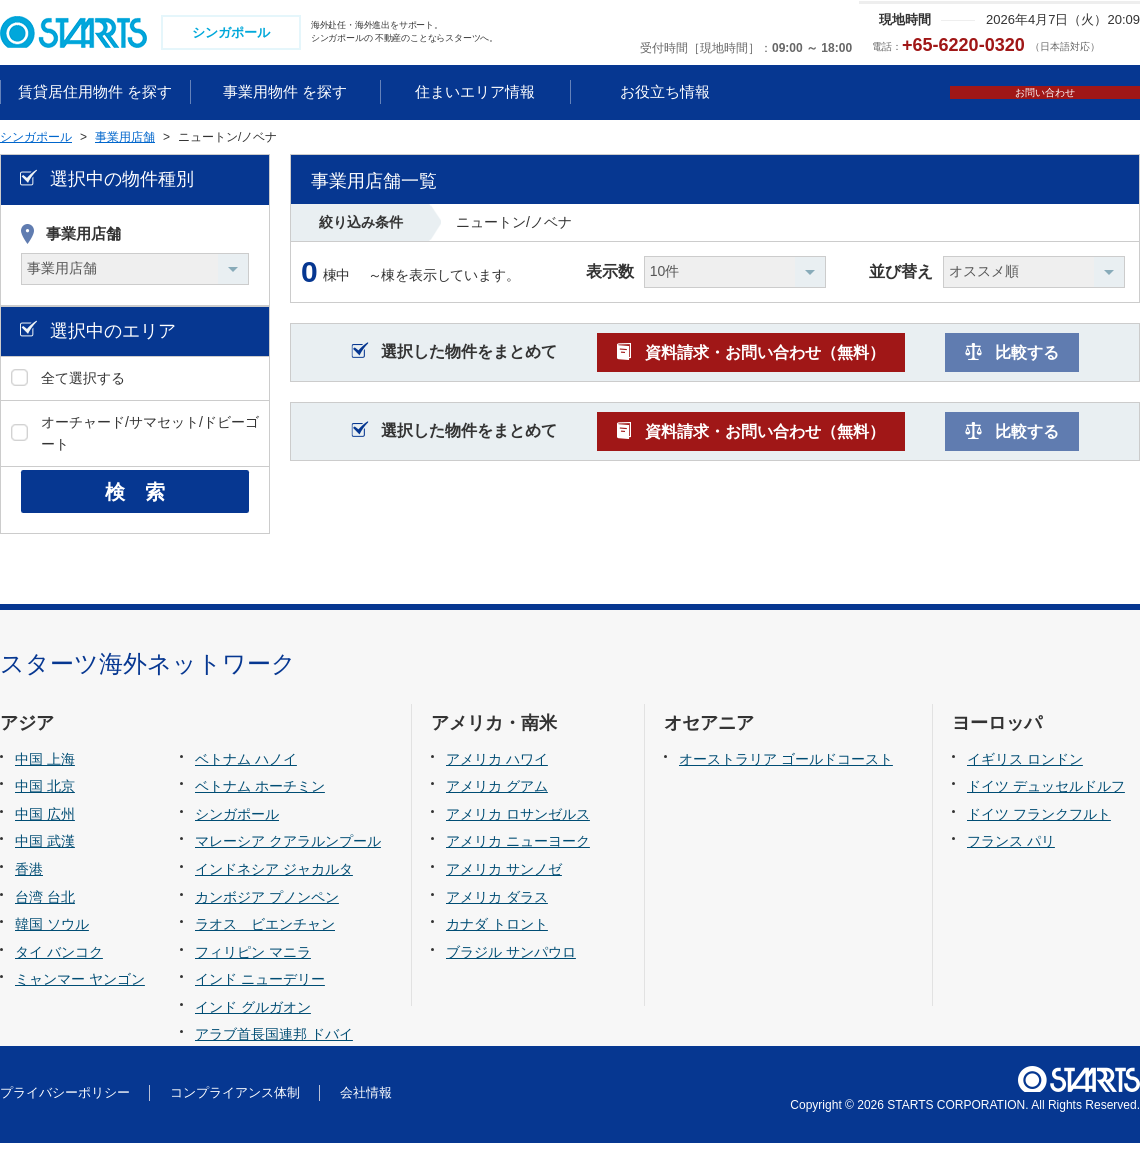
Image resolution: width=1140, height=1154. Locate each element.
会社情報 (366, 1103)
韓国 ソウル (52, 935)
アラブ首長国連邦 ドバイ (274, 1045)
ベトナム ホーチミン (260, 797)
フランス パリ (1011, 852)
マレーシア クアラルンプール (288, 852)
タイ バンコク (59, 963)
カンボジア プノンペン (267, 907)
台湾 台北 (45, 907)
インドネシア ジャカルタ (274, 880)
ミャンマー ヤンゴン (80, 990)
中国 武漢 (45, 852)
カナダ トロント (497, 935)
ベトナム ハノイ (246, 770)
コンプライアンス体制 (235, 1103)
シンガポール (237, 825)
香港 (29, 880)
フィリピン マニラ (253, 963)
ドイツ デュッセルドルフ (1046, 797)
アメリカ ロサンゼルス (518, 825)
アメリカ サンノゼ (504, 880)
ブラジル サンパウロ (511, 963)
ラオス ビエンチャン (265, 935)
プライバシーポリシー (65, 1103)
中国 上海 (45, 770)
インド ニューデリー (260, 990)
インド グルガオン (253, 1018)
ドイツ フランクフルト (1039, 825)
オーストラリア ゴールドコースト (786, 770)
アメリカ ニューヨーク (518, 852)
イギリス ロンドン (1025, 770)
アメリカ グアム (497, 797)
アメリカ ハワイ (497, 770)
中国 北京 (45, 797)
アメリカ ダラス (497, 907)
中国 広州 (45, 825)
